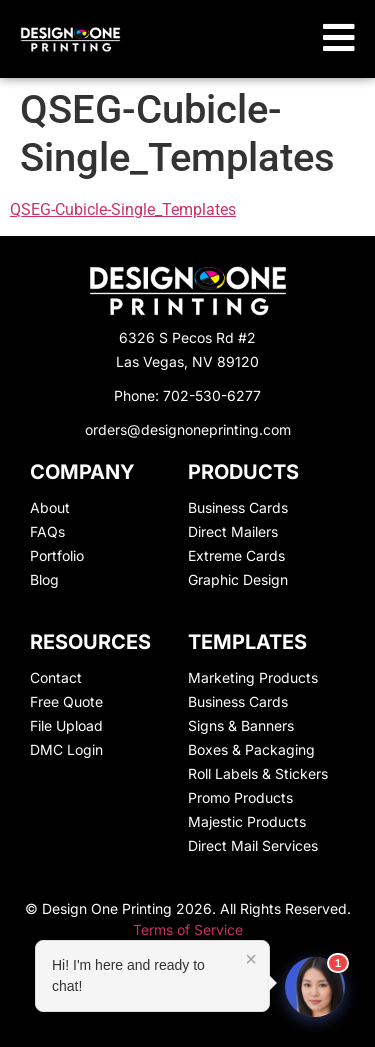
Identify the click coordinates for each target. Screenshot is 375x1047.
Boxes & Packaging (251, 749)
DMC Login (66, 749)
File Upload (66, 725)
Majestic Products (247, 821)
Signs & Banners (241, 725)
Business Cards (238, 507)
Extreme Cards (236, 555)
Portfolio (57, 555)
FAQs (47, 531)
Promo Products (240, 797)
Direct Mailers (233, 531)
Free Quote (66, 701)
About (50, 507)
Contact (56, 677)
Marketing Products (253, 677)
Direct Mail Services (253, 845)
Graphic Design (238, 579)
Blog (44, 579)
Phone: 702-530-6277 (187, 395)
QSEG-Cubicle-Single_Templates (123, 209)
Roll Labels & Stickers (258, 773)
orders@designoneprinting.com (188, 429)
